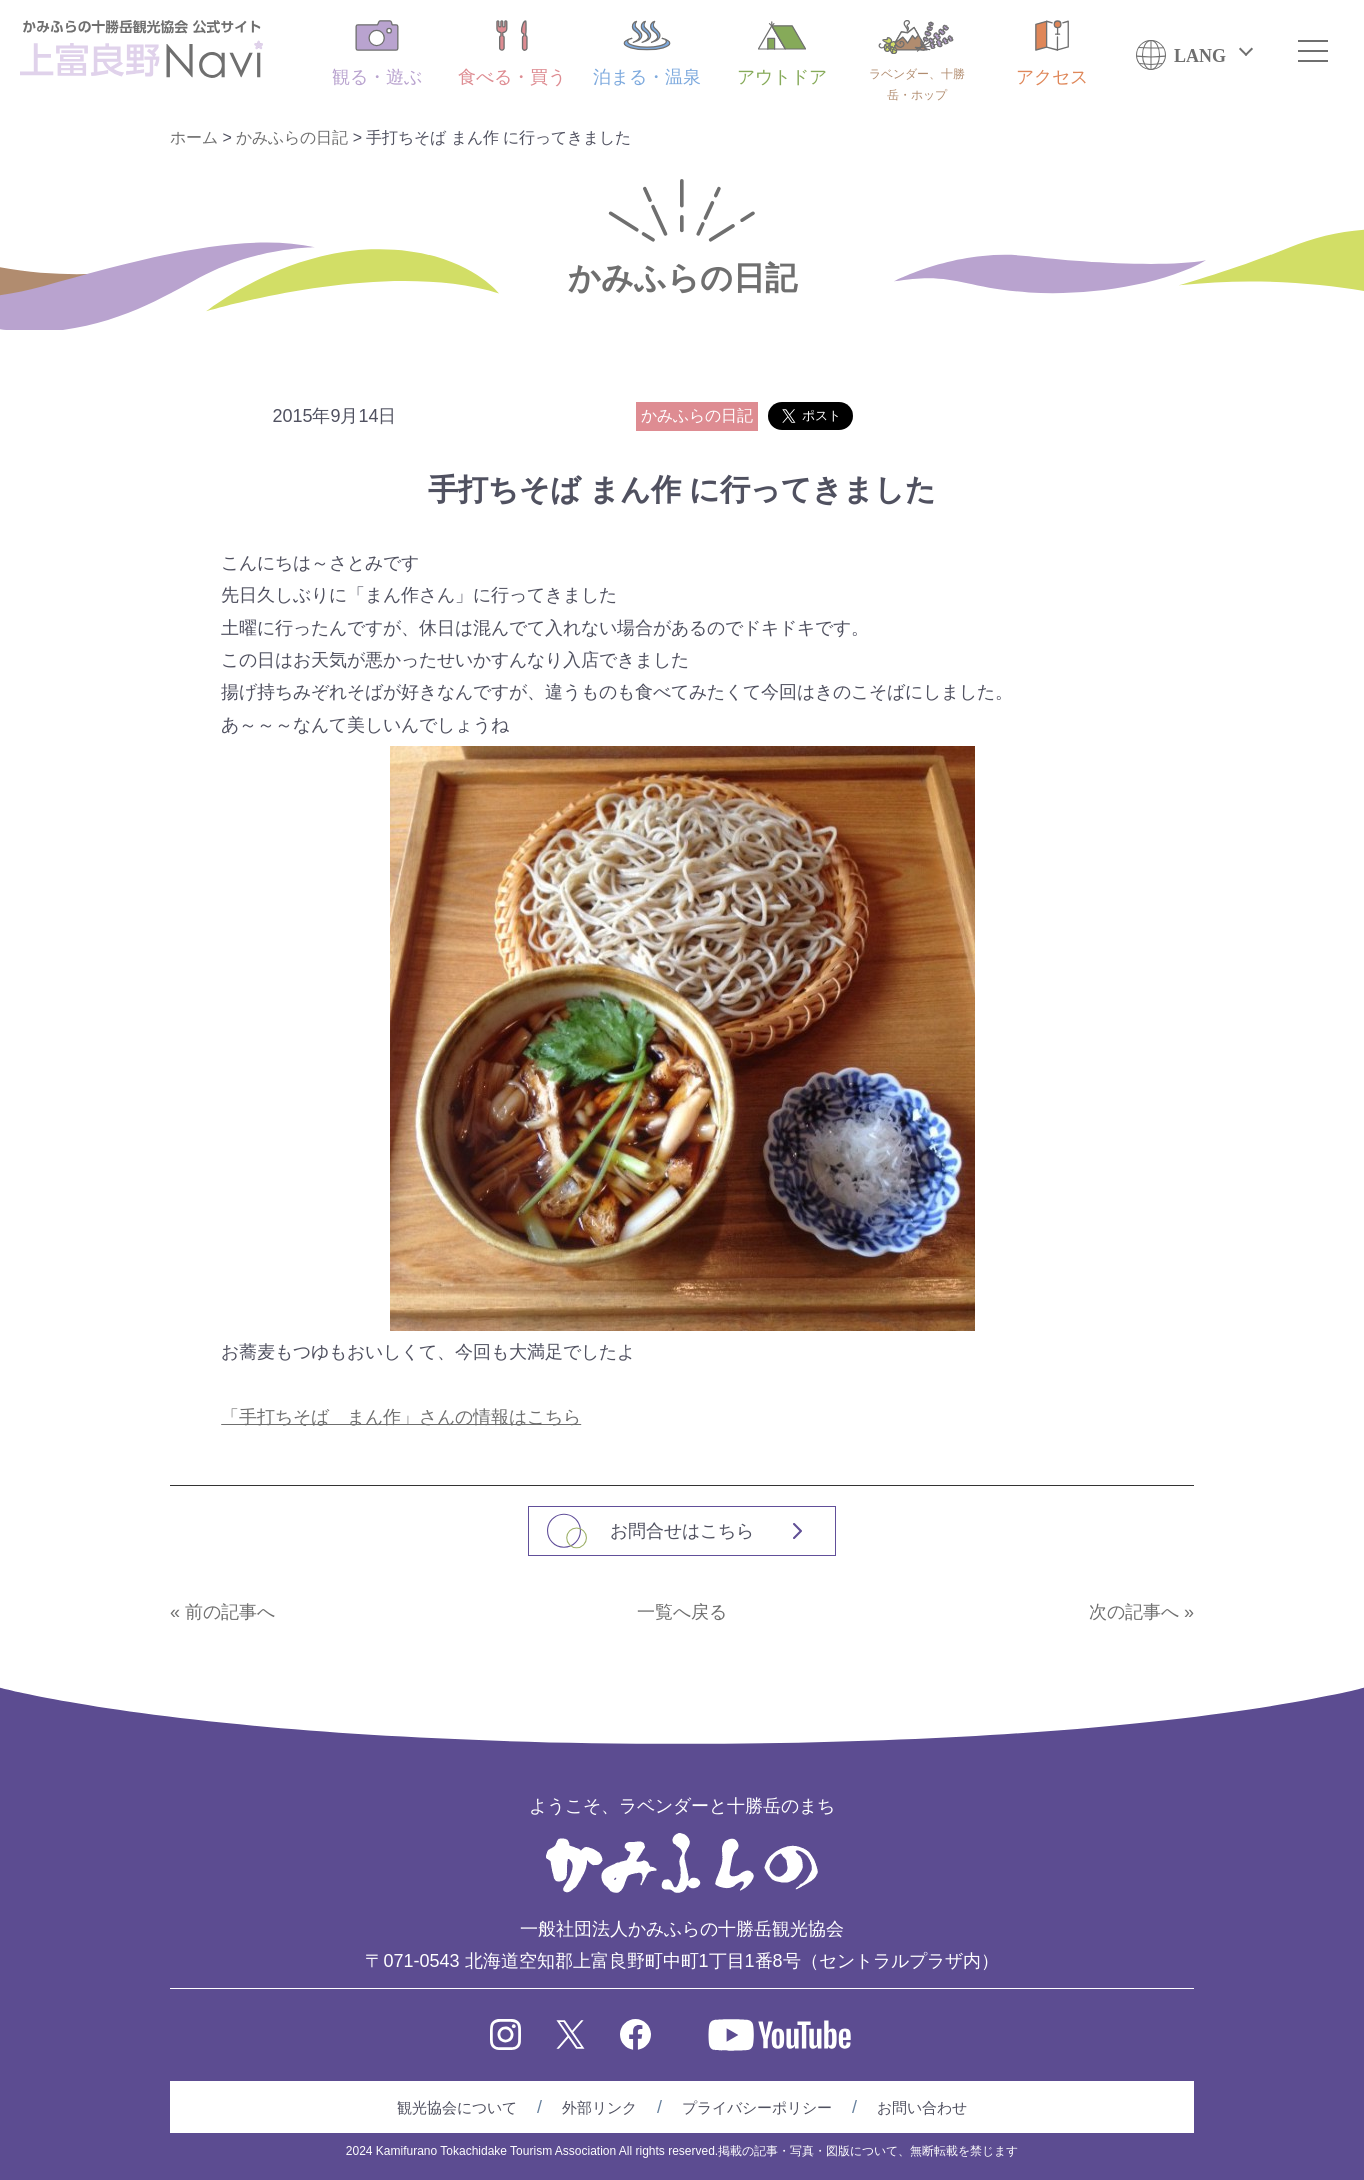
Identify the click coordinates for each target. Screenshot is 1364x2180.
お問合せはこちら (682, 1531)
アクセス (1052, 53)
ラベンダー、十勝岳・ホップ (917, 61)
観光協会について (457, 2107)
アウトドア (782, 53)
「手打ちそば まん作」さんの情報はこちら (401, 1417)
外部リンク (599, 2107)
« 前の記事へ (222, 1612)
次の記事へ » (1141, 1612)
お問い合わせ (922, 2107)
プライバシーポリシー (757, 2107)
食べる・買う (512, 53)
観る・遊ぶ (377, 53)
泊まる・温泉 (647, 53)
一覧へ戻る (682, 1612)
